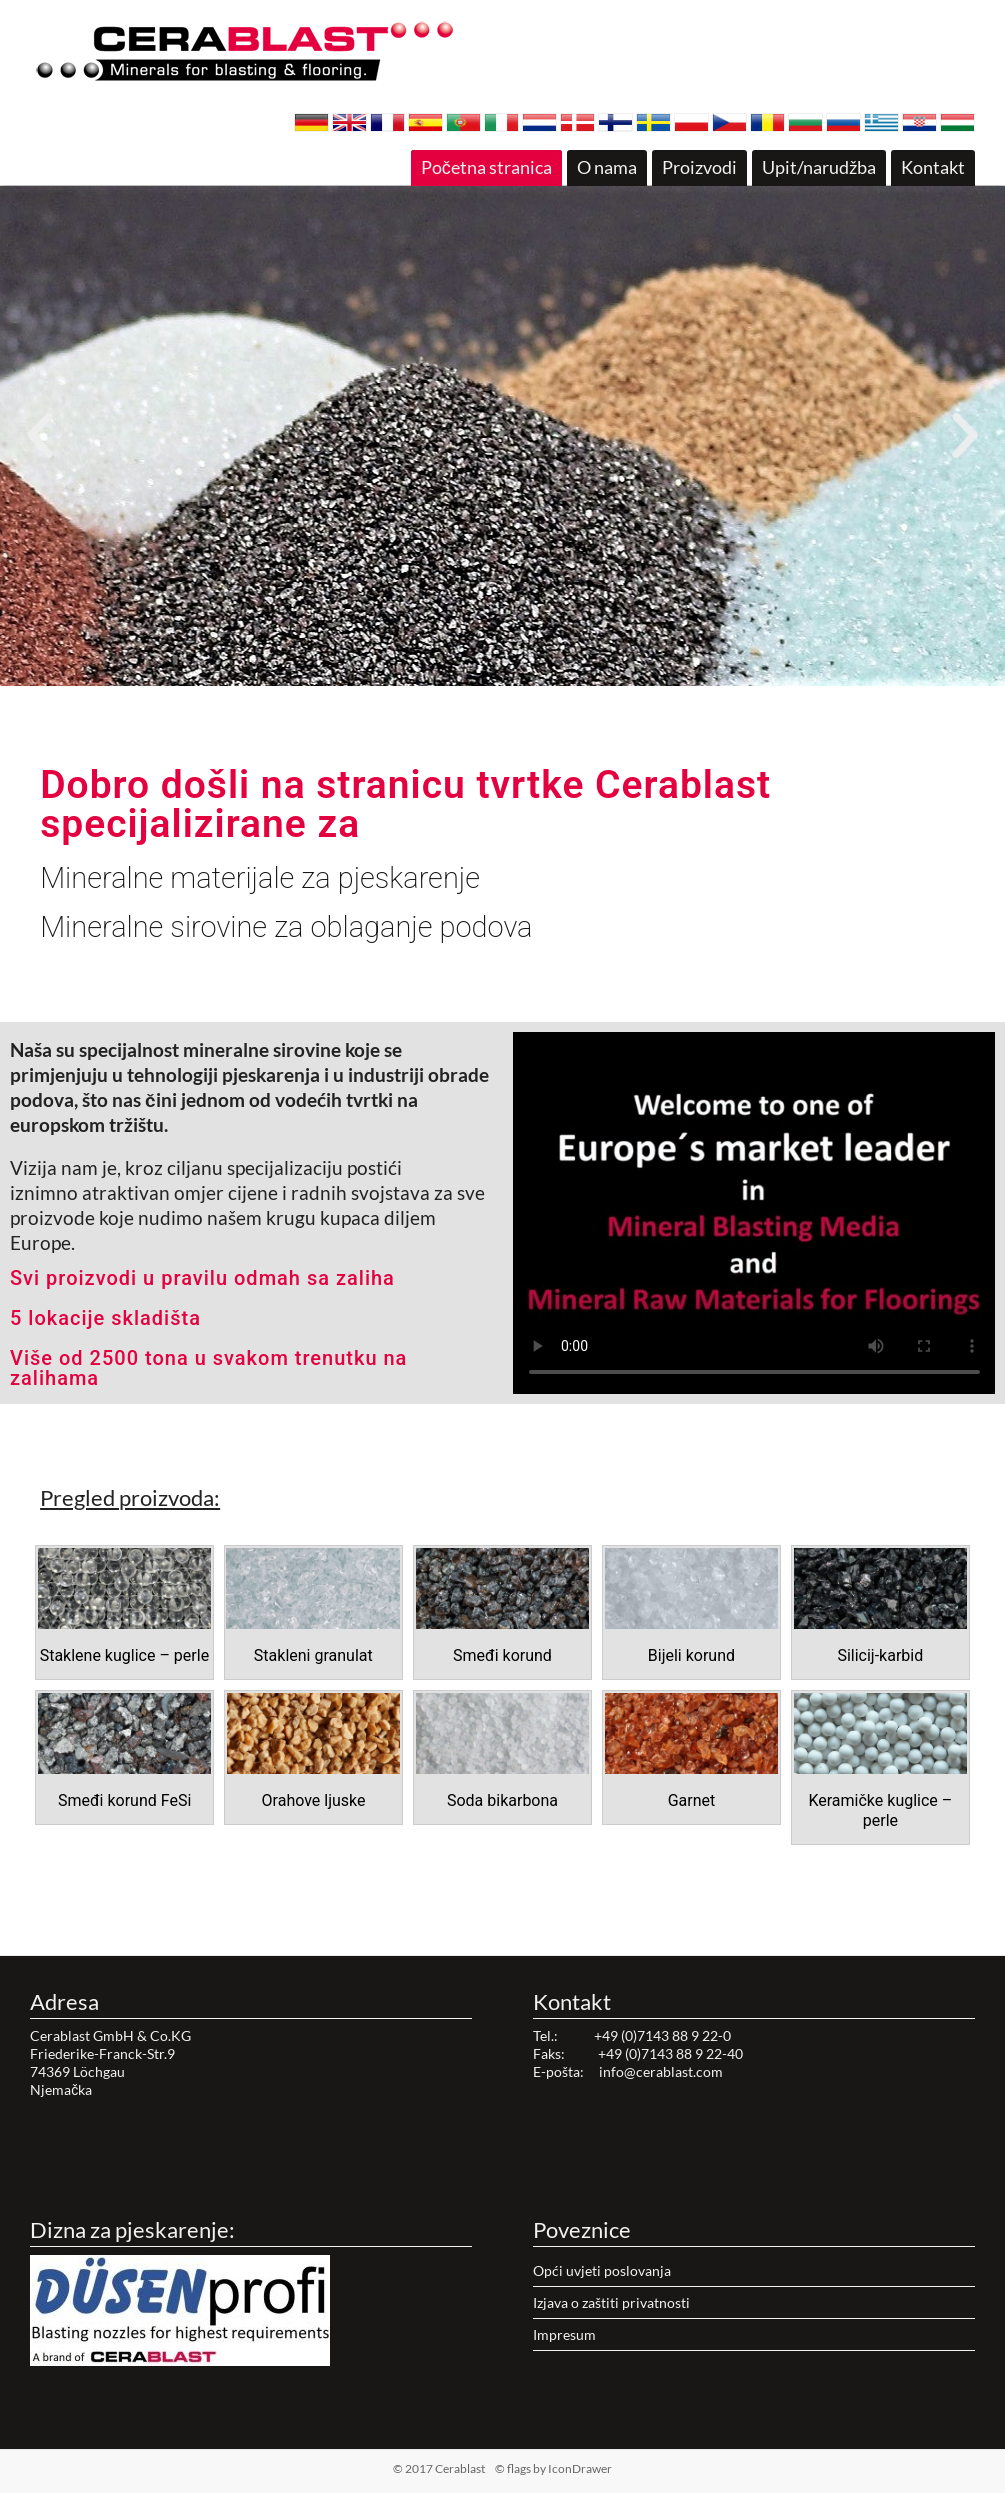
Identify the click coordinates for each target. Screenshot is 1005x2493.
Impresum (564, 2334)
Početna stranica (486, 167)
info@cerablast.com (661, 2071)
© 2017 (470, 2468)
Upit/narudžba (819, 167)
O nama (607, 167)
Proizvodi (699, 167)
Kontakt (933, 167)
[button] (485, 674)
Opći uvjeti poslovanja (602, 2270)
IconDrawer (580, 2468)
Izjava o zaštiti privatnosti (611, 2302)
